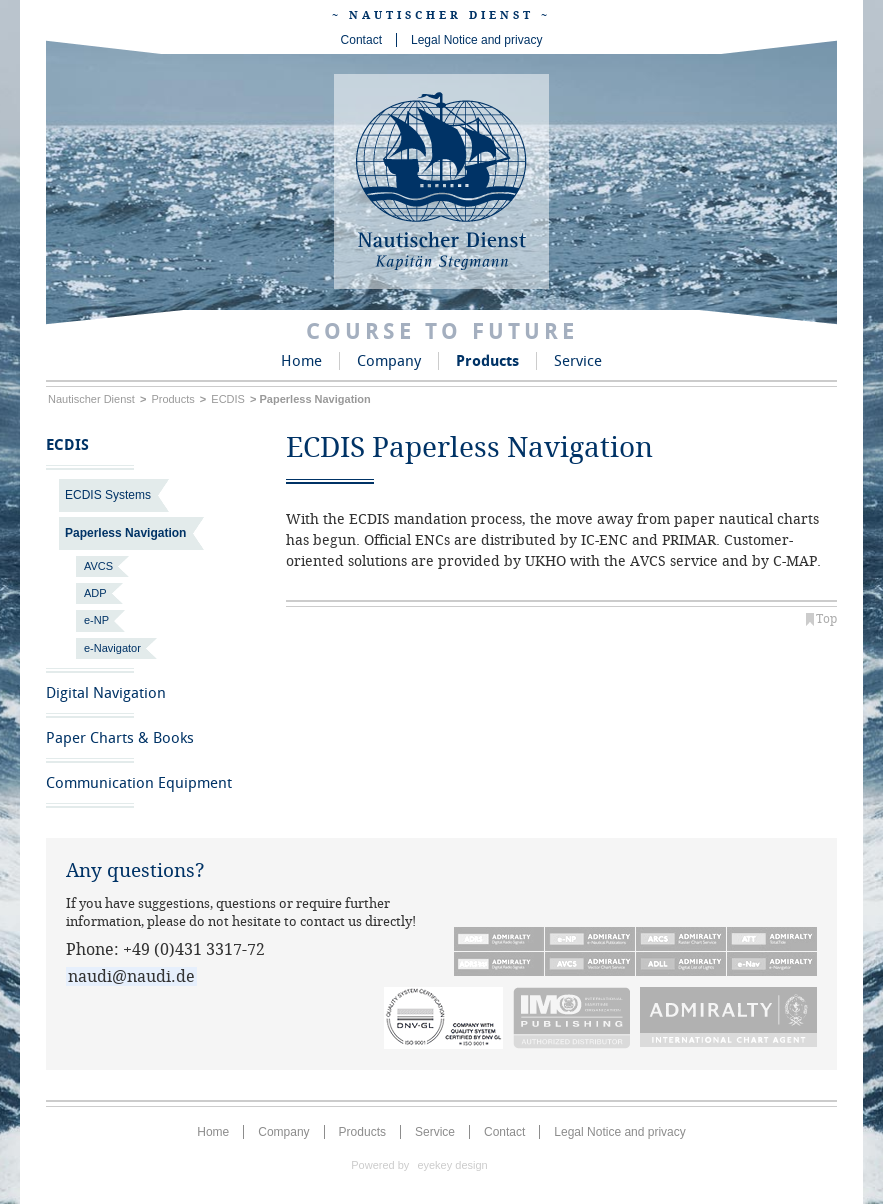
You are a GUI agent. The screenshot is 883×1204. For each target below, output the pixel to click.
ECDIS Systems (108, 495)
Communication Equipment (139, 783)
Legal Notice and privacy (476, 40)
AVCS (98, 566)
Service (578, 361)
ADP (95, 593)
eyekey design (452, 1165)
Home (301, 361)
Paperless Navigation (125, 533)
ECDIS (228, 399)
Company (389, 361)
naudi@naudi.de (131, 976)
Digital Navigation (106, 693)
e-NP (96, 620)
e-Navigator (112, 648)
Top (826, 619)
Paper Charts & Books (120, 738)
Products (487, 361)
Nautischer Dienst (91, 399)
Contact (361, 40)
